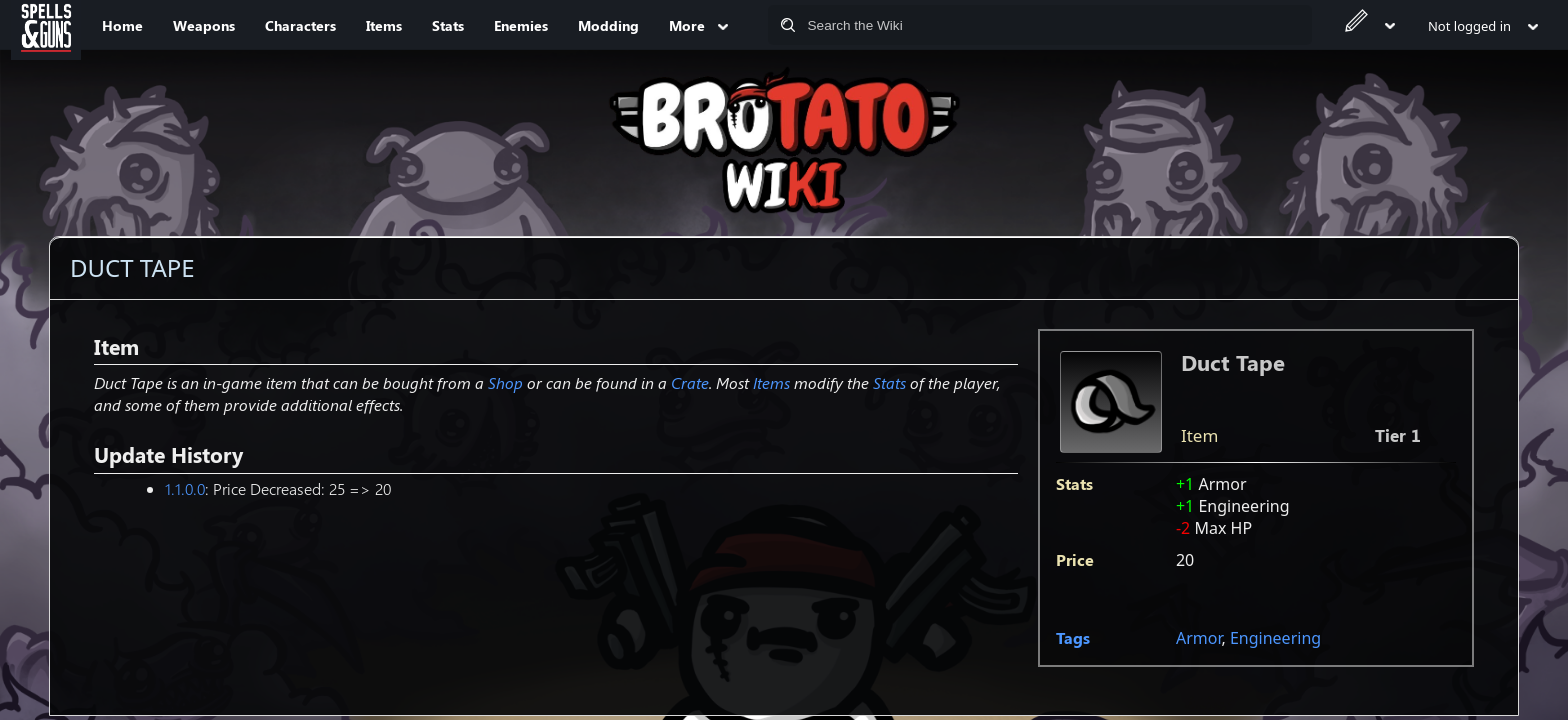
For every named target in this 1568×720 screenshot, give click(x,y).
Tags (1073, 637)
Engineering (1275, 638)
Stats (889, 382)
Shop (505, 382)
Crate (690, 382)
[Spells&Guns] (46, 25)
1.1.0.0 (185, 488)
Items (771, 382)
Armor (1199, 638)
